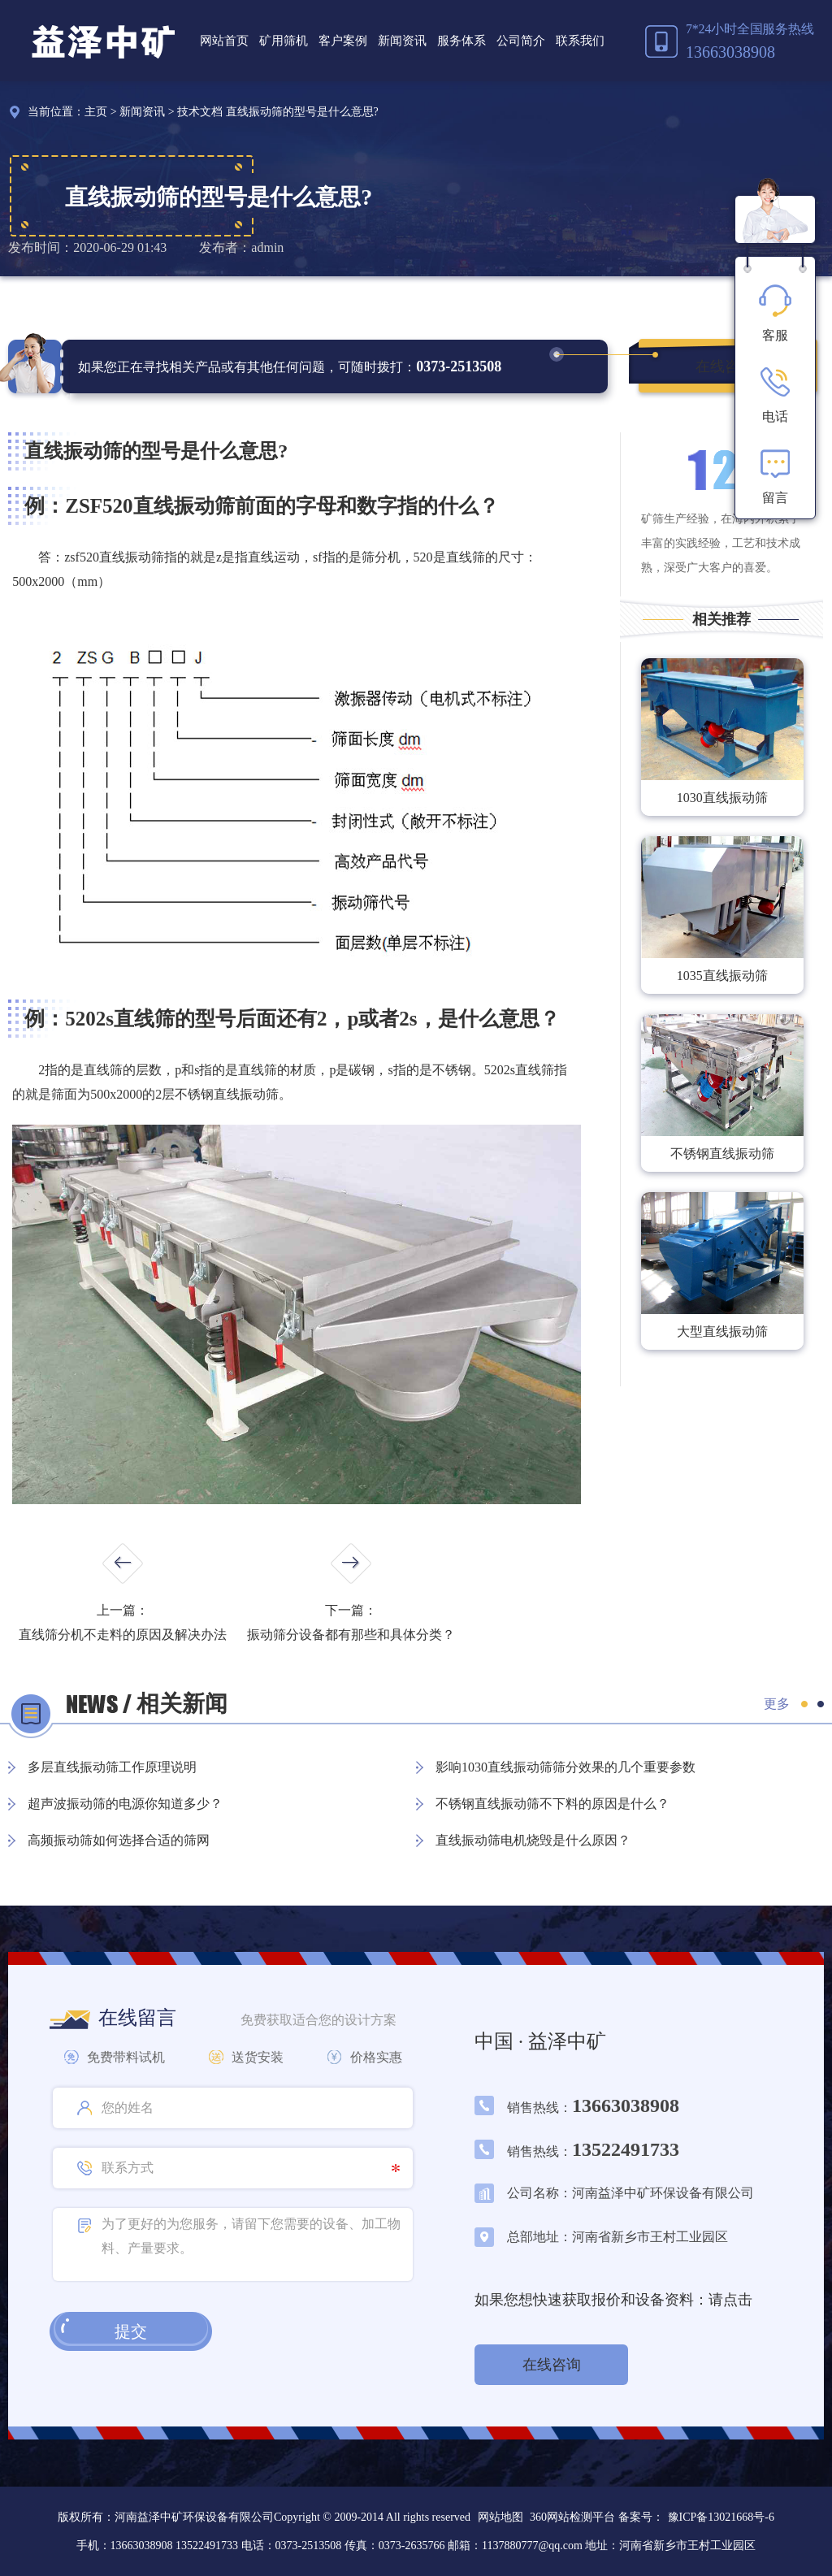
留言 (775, 476)
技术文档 (200, 112)
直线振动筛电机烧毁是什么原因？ (533, 1840)
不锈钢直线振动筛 (722, 1153)
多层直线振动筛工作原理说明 (112, 1767)
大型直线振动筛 (722, 1331)
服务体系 (461, 40)
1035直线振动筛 (722, 975)
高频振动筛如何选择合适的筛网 (119, 1840)
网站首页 (224, 40)
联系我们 (580, 40)
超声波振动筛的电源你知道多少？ (125, 1804)
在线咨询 (725, 366)
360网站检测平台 (572, 2517)
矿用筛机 (283, 40)
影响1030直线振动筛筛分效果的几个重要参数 (566, 1767)
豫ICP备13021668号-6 (721, 2517)
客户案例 (342, 40)
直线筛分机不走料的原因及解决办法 (123, 1634)
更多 (777, 1704)
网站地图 (500, 2517)
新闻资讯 (402, 40)
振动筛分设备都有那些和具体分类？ (351, 1634)
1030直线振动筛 (722, 797)
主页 (95, 112)
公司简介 (520, 40)
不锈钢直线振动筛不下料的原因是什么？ (553, 1804)
